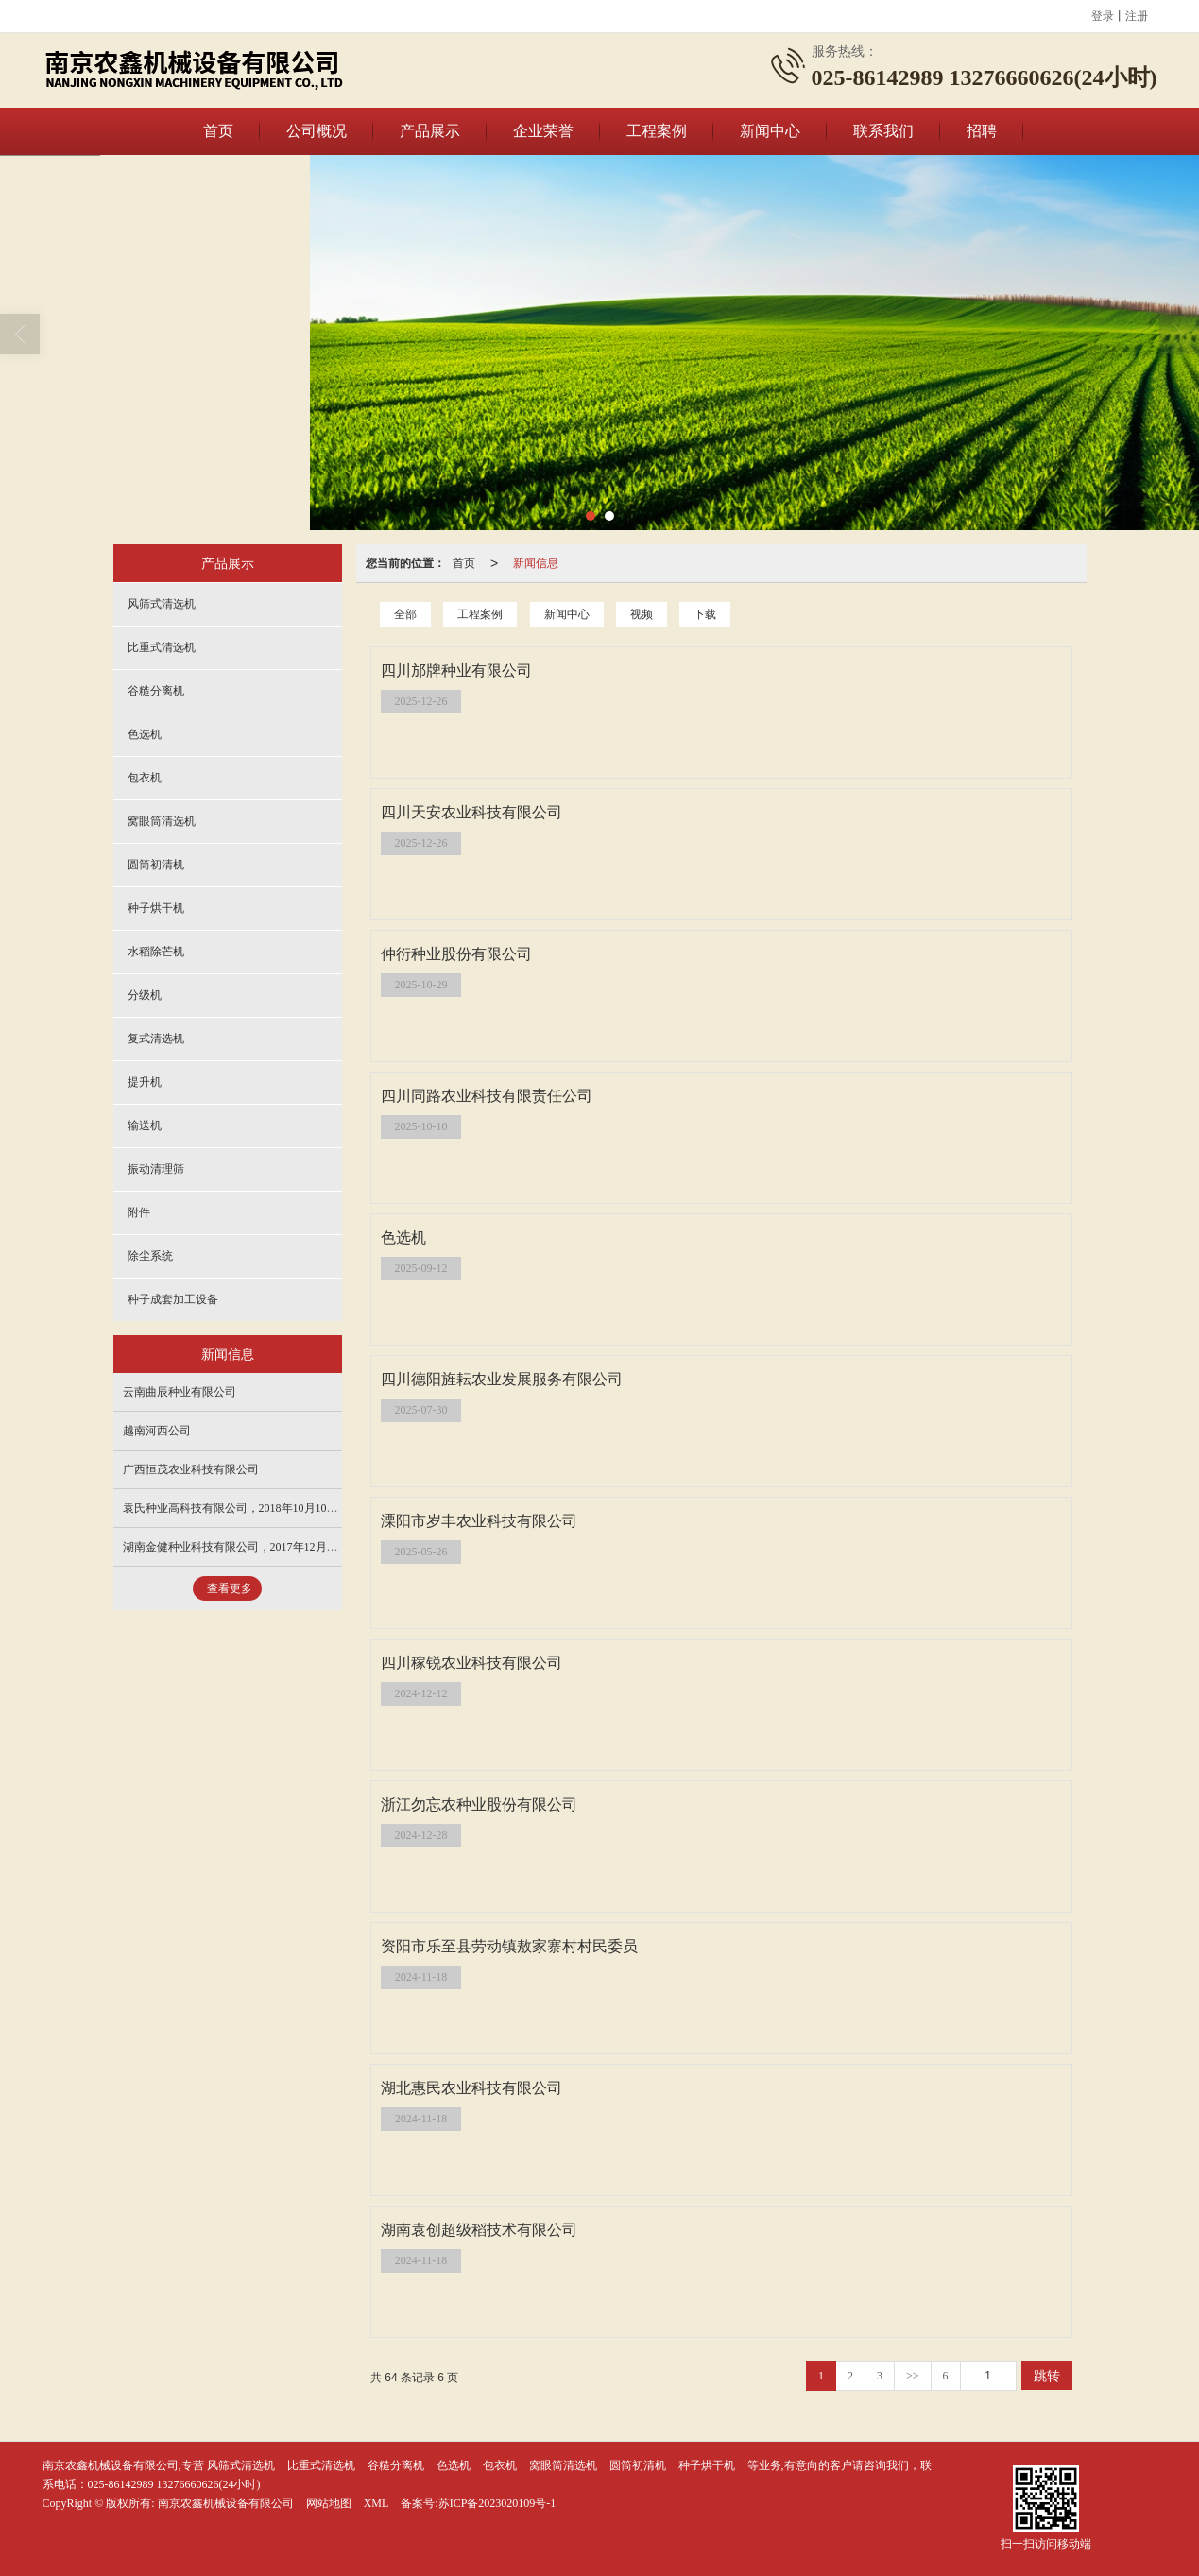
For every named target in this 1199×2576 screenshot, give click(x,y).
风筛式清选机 (162, 603)
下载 (705, 614)
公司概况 (316, 131)
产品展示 (430, 131)
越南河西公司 (157, 1430)
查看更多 (229, 1588)
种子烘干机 (156, 908)
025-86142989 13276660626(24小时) (174, 2484)
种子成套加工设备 (173, 1299)
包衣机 (145, 777)
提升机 (145, 1082)
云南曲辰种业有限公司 (179, 1392)
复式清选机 (156, 1038)
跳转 (1047, 2375)
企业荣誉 (543, 131)
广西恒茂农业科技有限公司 (191, 1469)
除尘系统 (150, 1255)
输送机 (145, 1125)
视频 (641, 614)
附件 (139, 1212)
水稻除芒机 (156, 951)
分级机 (145, 995)
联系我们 (883, 131)
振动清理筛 (156, 1169)
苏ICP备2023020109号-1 (497, 2503)
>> (912, 2375)
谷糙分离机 (156, 690)
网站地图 (328, 2503)
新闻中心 (770, 131)
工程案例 (656, 131)
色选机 (145, 734)
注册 (1136, 16)
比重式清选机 (162, 647)
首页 (218, 131)
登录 (1102, 16)
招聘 (982, 131)
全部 (405, 614)
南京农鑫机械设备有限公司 (226, 2503)
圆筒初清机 (156, 864)
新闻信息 (535, 563)
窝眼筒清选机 (162, 821)
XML (376, 2503)
